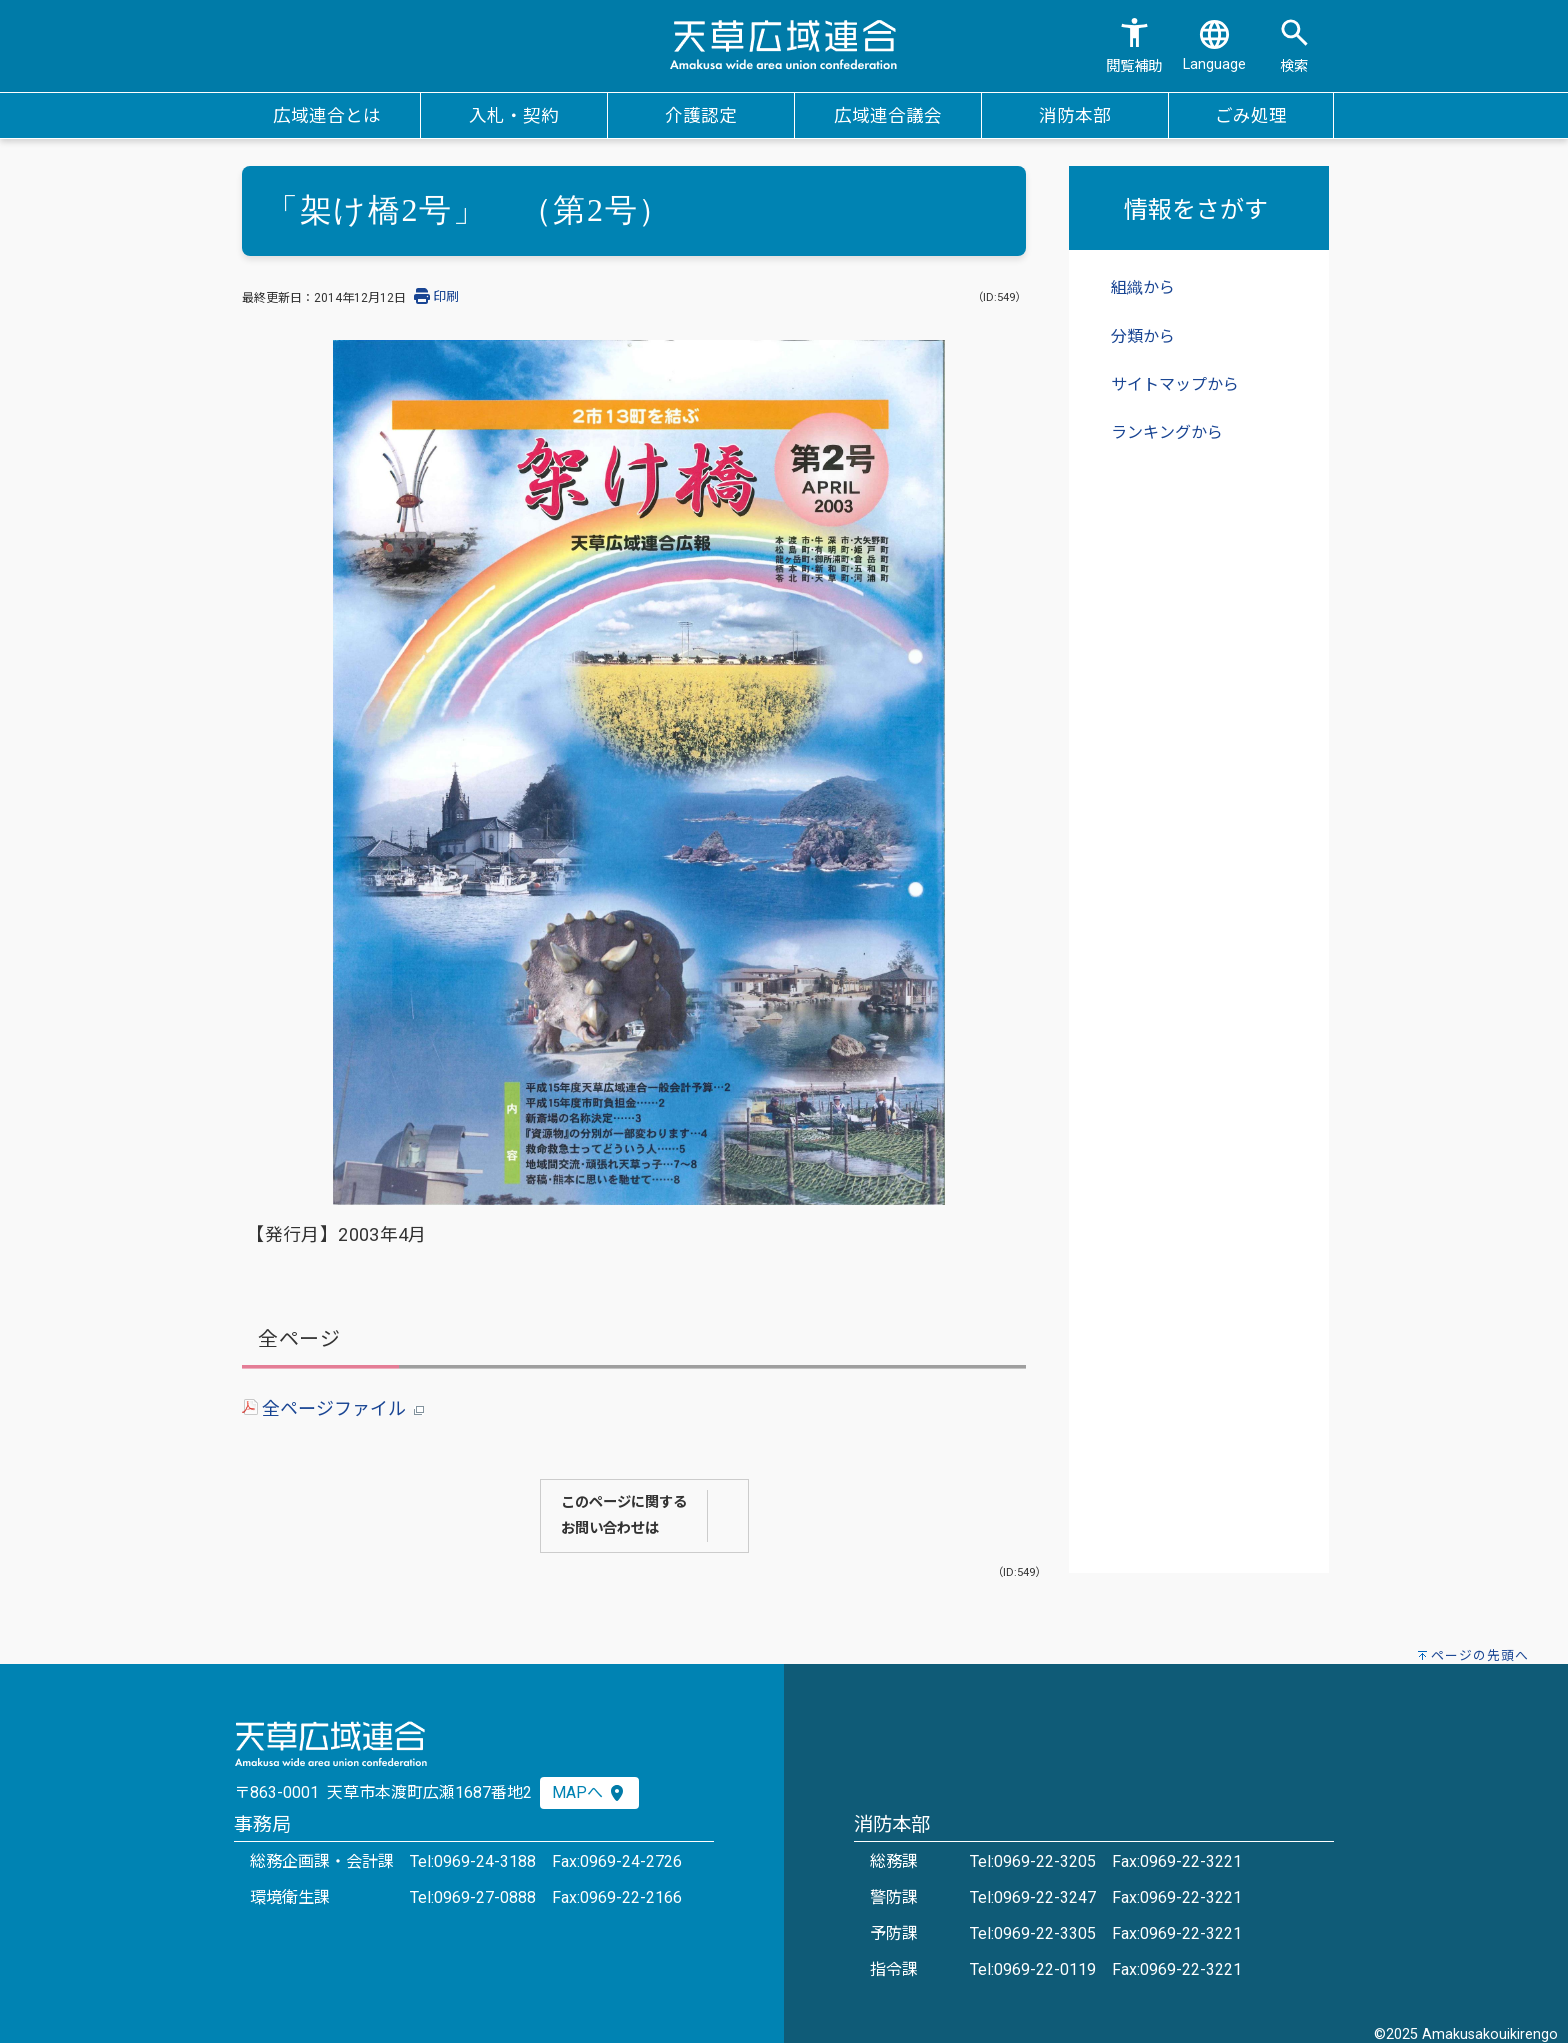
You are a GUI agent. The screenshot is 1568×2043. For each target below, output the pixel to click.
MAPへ (589, 1792)
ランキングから (1167, 432)
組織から (1143, 287)
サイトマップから (1175, 384)
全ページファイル (333, 1408)
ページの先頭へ (1480, 1655)
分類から (1143, 336)
